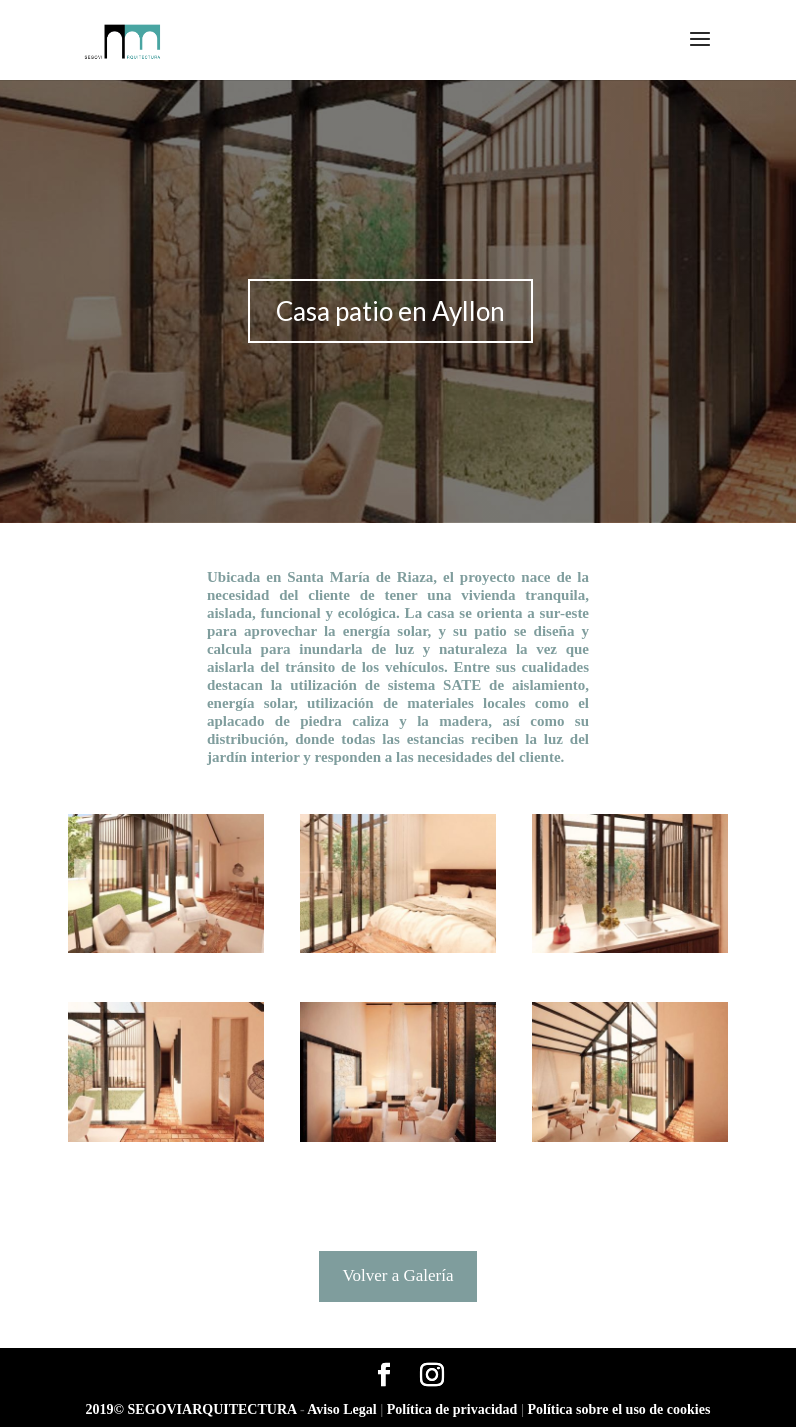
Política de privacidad (454, 1409)
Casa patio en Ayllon (390, 311)
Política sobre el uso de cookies (618, 1409)
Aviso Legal (343, 1409)
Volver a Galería (397, 1275)
